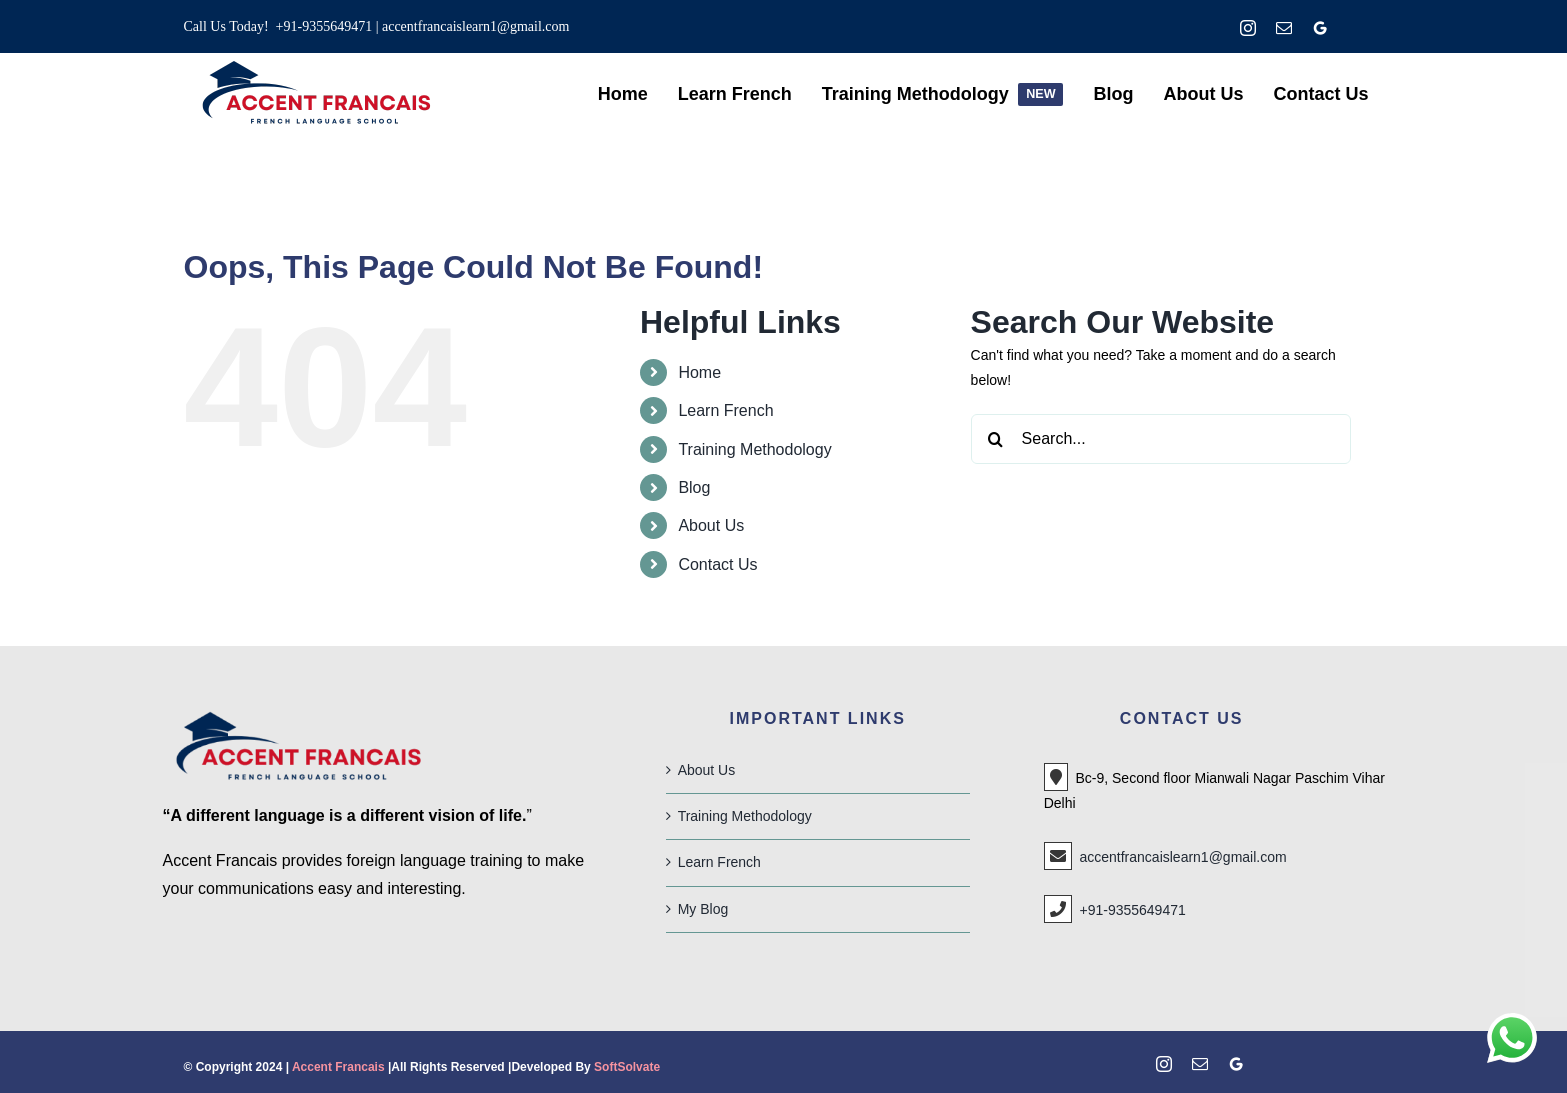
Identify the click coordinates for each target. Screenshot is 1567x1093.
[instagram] (1248, 28)
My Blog (703, 909)
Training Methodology (754, 449)
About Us (711, 525)
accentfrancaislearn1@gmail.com (475, 26)
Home (699, 372)
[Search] (996, 439)
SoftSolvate (627, 1067)
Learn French (725, 410)
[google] (1320, 28)
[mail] (1284, 28)
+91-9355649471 (324, 26)
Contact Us (717, 564)
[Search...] (1161, 439)
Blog (694, 487)
